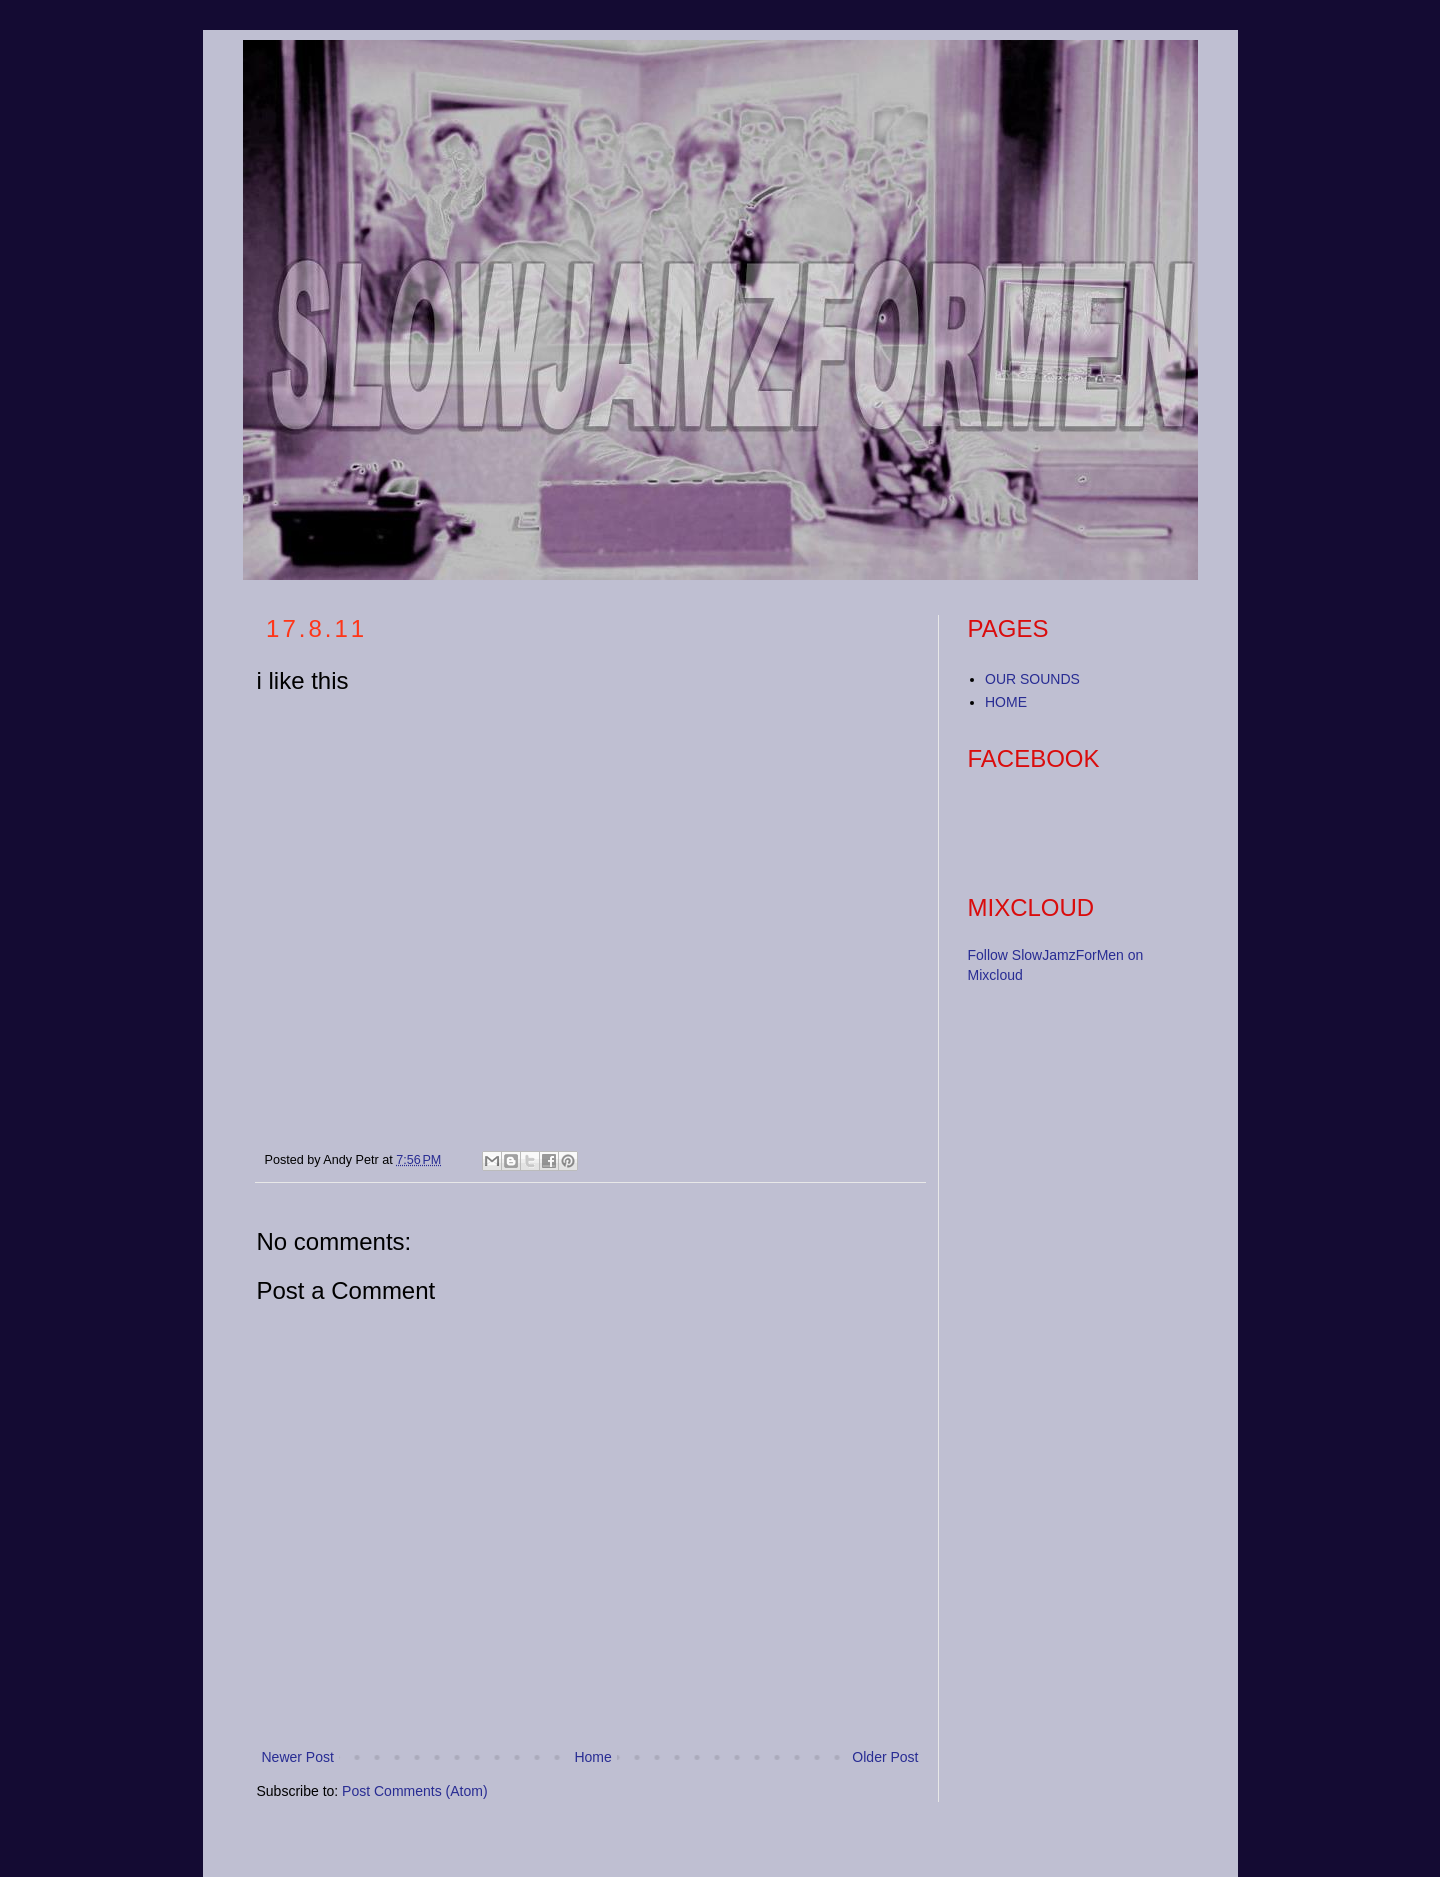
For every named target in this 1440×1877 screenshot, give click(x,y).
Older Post (885, 1757)
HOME (1006, 702)
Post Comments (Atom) (414, 1791)
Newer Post (298, 1757)
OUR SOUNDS (1032, 679)
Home (592, 1757)
